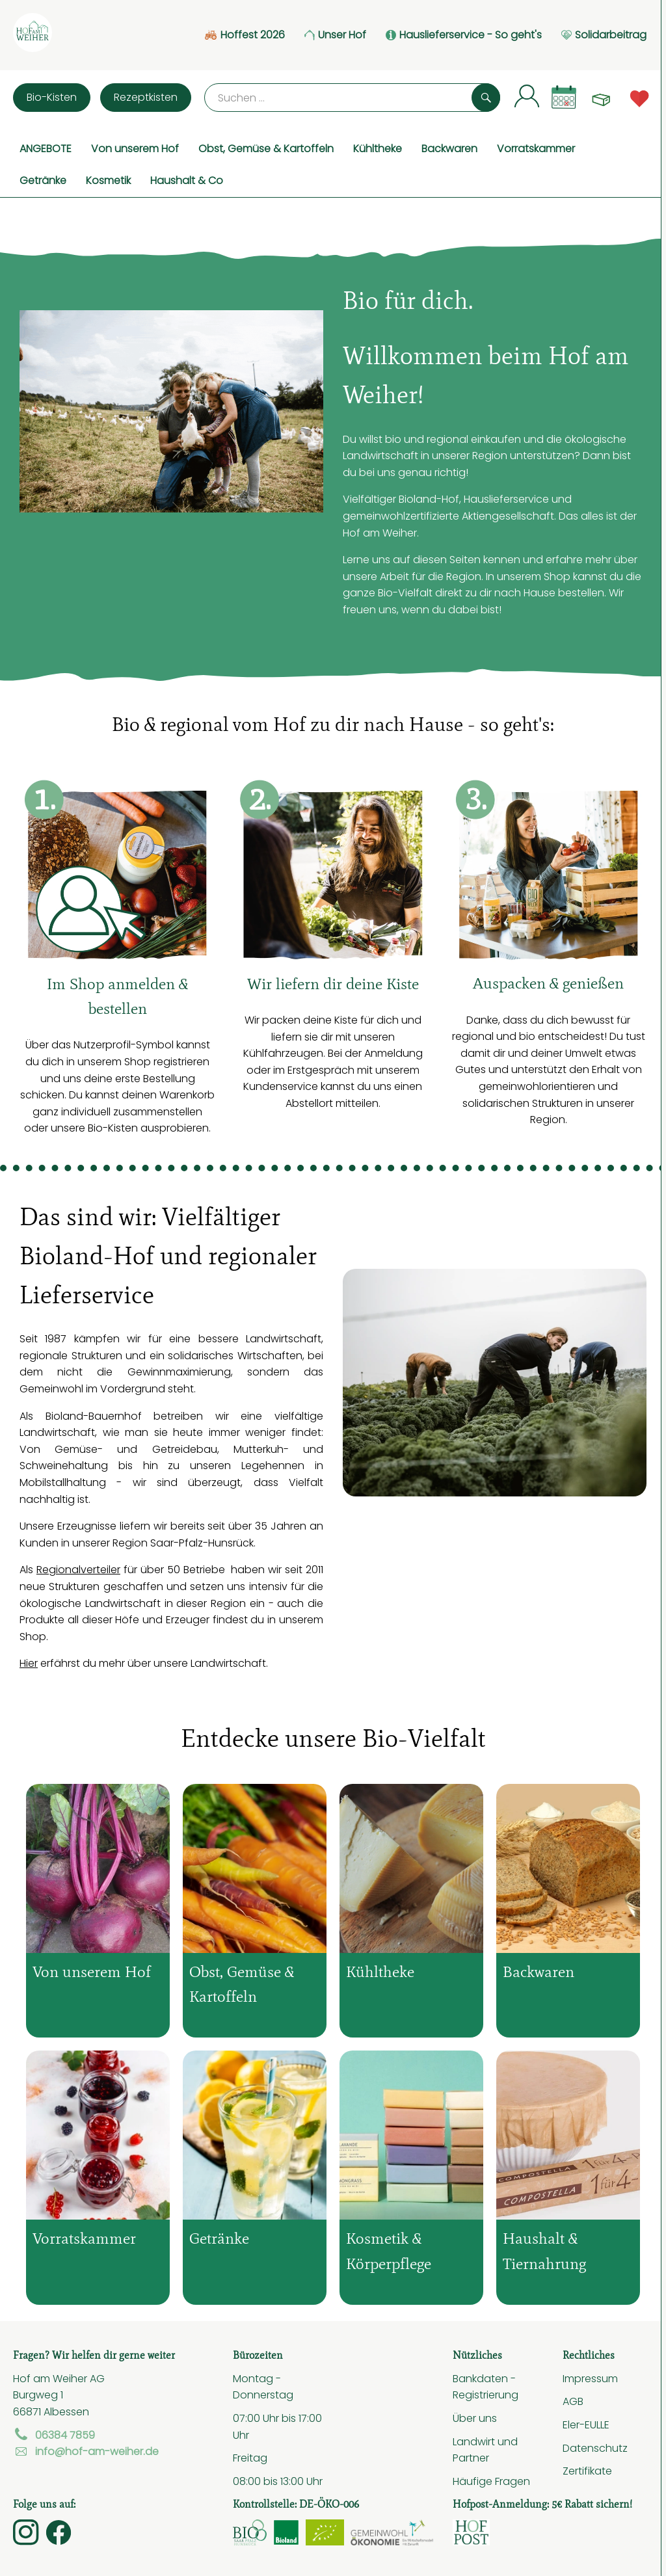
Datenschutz (595, 2448)
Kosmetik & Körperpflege (388, 2250)
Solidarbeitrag (603, 34)
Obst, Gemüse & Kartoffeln (266, 148)
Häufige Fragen (491, 2481)
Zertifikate (587, 2470)
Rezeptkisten (146, 97)
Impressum (590, 2378)
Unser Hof (335, 34)
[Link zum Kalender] (564, 97)
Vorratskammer (536, 148)
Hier (29, 1663)
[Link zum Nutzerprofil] (526, 95)
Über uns (475, 2418)
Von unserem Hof (135, 148)
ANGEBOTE (46, 148)
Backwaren (449, 148)
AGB (573, 2401)
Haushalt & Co (186, 180)
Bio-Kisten (52, 97)
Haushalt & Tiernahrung (544, 2250)
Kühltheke (377, 148)
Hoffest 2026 (245, 34)
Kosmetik (108, 180)
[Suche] (352, 97)
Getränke (43, 180)
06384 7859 (54, 2435)
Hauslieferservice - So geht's (464, 34)
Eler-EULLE (586, 2424)
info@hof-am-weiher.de (86, 2451)
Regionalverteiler (78, 1569)
